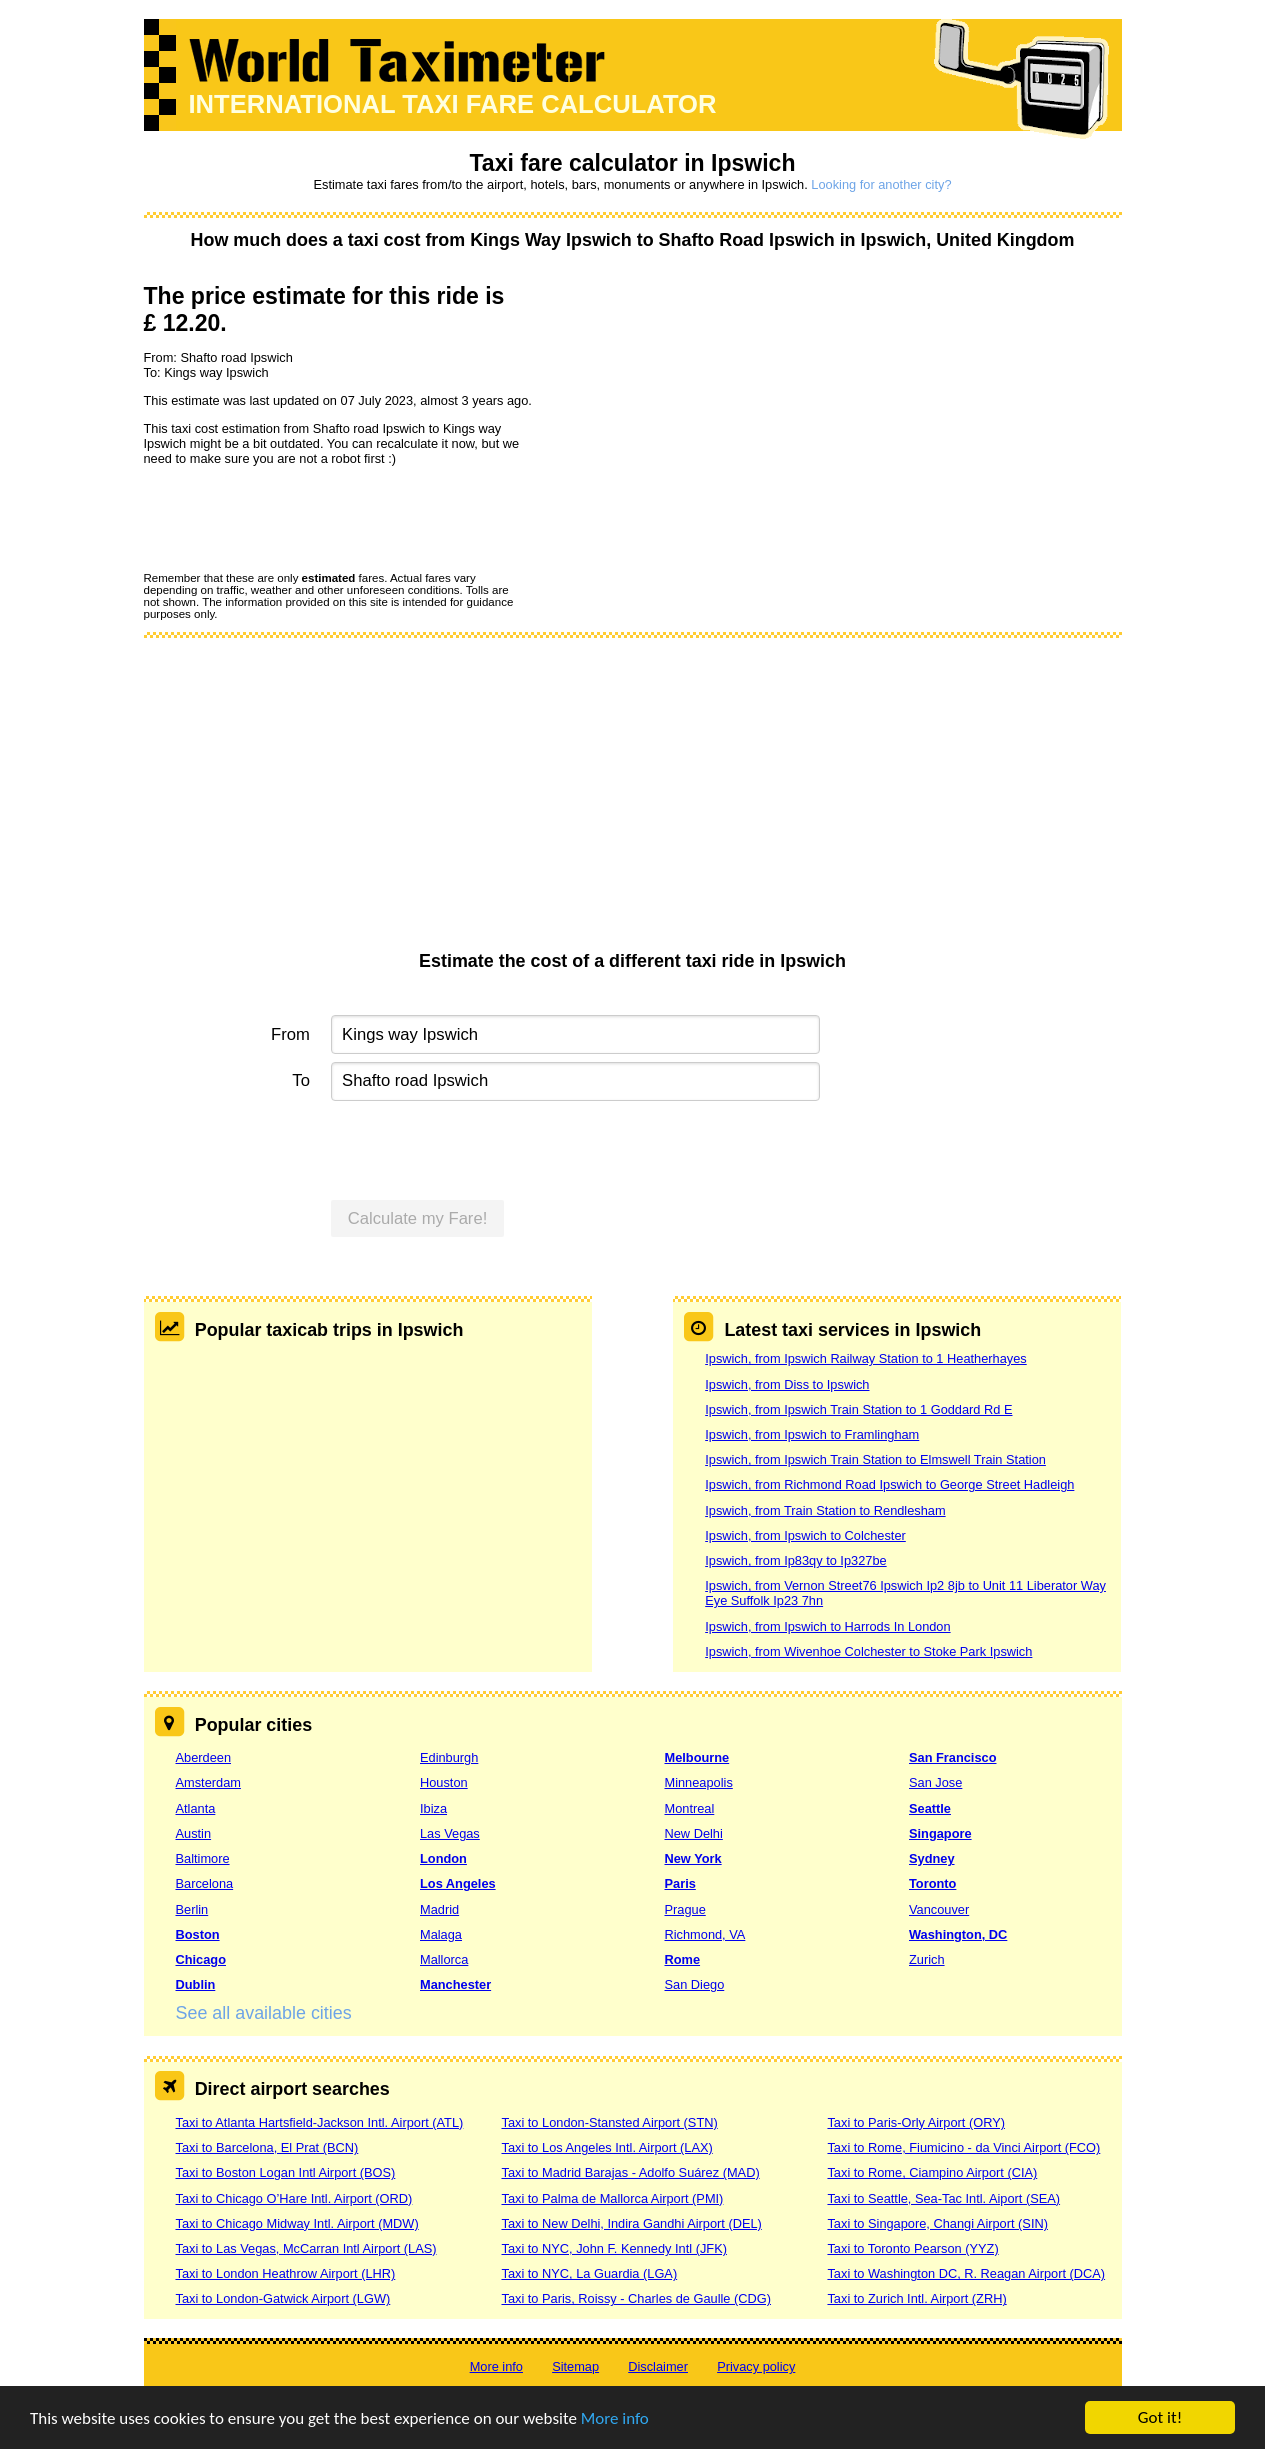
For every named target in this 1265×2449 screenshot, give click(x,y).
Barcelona (205, 1883)
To (301, 1080)
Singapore (940, 1833)
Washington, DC (958, 1934)
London (443, 1858)
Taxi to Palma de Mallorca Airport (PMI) (612, 2198)
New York (693, 1858)
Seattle (930, 1808)
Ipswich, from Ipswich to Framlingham (812, 1434)
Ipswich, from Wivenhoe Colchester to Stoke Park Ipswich (868, 1651)
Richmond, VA (705, 1934)
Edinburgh (449, 1757)
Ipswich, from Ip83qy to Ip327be (795, 1560)
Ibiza (433, 1808)
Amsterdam (208, 1782)
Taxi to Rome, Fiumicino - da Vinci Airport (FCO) (963, 2147)
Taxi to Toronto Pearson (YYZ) (912, 2248)
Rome (683, 1959)
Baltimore (203, 1858)
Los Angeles (458, 1883)
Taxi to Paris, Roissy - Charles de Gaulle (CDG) (636, 2298)
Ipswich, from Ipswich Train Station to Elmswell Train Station (875, 1459)
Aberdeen (204, 1757)
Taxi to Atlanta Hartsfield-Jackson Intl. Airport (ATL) (320, 2122)
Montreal (690, 1808)
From (290, 1034)
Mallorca (444, 1959)
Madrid (439, 1909)
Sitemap (575, 2366)
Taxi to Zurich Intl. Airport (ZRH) (916, 2298)
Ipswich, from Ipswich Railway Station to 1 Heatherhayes (865, 1358)
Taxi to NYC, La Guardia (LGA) (589, 2273)
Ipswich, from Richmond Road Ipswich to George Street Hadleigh (889, 1484)
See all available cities (264, 2013)
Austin (194, 1833)
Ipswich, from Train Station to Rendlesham (825, 1510)
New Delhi (694, 1833)
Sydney (932, 1858)
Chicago (201, 1959)
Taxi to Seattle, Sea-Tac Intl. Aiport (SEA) (943, 2198)
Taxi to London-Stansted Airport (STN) (609, 2122)
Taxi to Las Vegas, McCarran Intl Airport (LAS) (306, 2248)
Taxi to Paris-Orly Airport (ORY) (916, 2122)
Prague (685, 1909)
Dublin (196, 1984)
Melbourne (697, 1757)
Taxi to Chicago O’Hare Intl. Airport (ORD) (294, 2198)
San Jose (935, 1782)
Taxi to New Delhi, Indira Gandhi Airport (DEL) (631, 2223)
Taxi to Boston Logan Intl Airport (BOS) (286, 2172)
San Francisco (952, 1757)
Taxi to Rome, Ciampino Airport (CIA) (932, 2172)
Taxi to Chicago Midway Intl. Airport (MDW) (297, 2223)
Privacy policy (756, 2366)
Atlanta (196, 1808)
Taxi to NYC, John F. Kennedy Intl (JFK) (613, 2248)
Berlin (192, 1909)
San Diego (695, 1984)
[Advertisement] (633, 801)
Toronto (932, 1883)
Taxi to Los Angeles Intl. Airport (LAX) (606, 2147)
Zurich (927, 1959)
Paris (680, 1883)
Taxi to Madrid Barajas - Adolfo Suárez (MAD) (630, 2172)
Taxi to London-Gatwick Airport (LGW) (283, 2298)
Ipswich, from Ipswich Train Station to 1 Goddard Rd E (858, 1409)
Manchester (455, 1984)
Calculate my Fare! (418, 1218)
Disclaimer (658, 2366)
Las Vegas (450, 1833)
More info (615, 2418)
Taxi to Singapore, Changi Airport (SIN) (937, 2223)
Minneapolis (699, 1782)
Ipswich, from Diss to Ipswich (787, 1384)
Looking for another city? (881, 184)
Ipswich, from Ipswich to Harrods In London (827, 1626)
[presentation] (296, 518)
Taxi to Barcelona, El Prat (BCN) (267, 2147)
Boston (198, 1934)
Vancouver (939, 1909)
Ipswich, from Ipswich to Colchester (805, 1535)
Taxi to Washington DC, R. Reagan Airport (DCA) (966, 2273)
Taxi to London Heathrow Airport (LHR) (286, 2273)
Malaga (441, 1934)
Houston (444, 1782)
